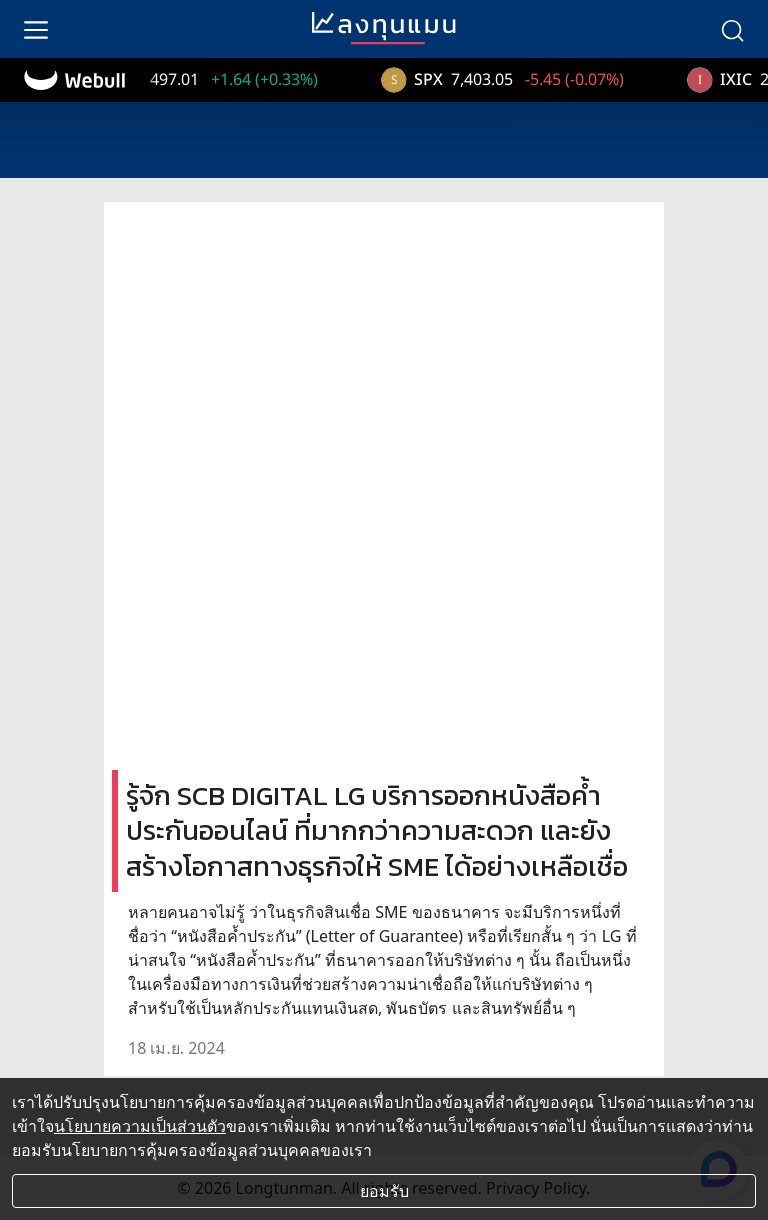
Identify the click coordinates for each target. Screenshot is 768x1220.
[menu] (36, 29)
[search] (732, 29)
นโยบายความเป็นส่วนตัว (140, 1126)
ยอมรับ (384, 1191)
